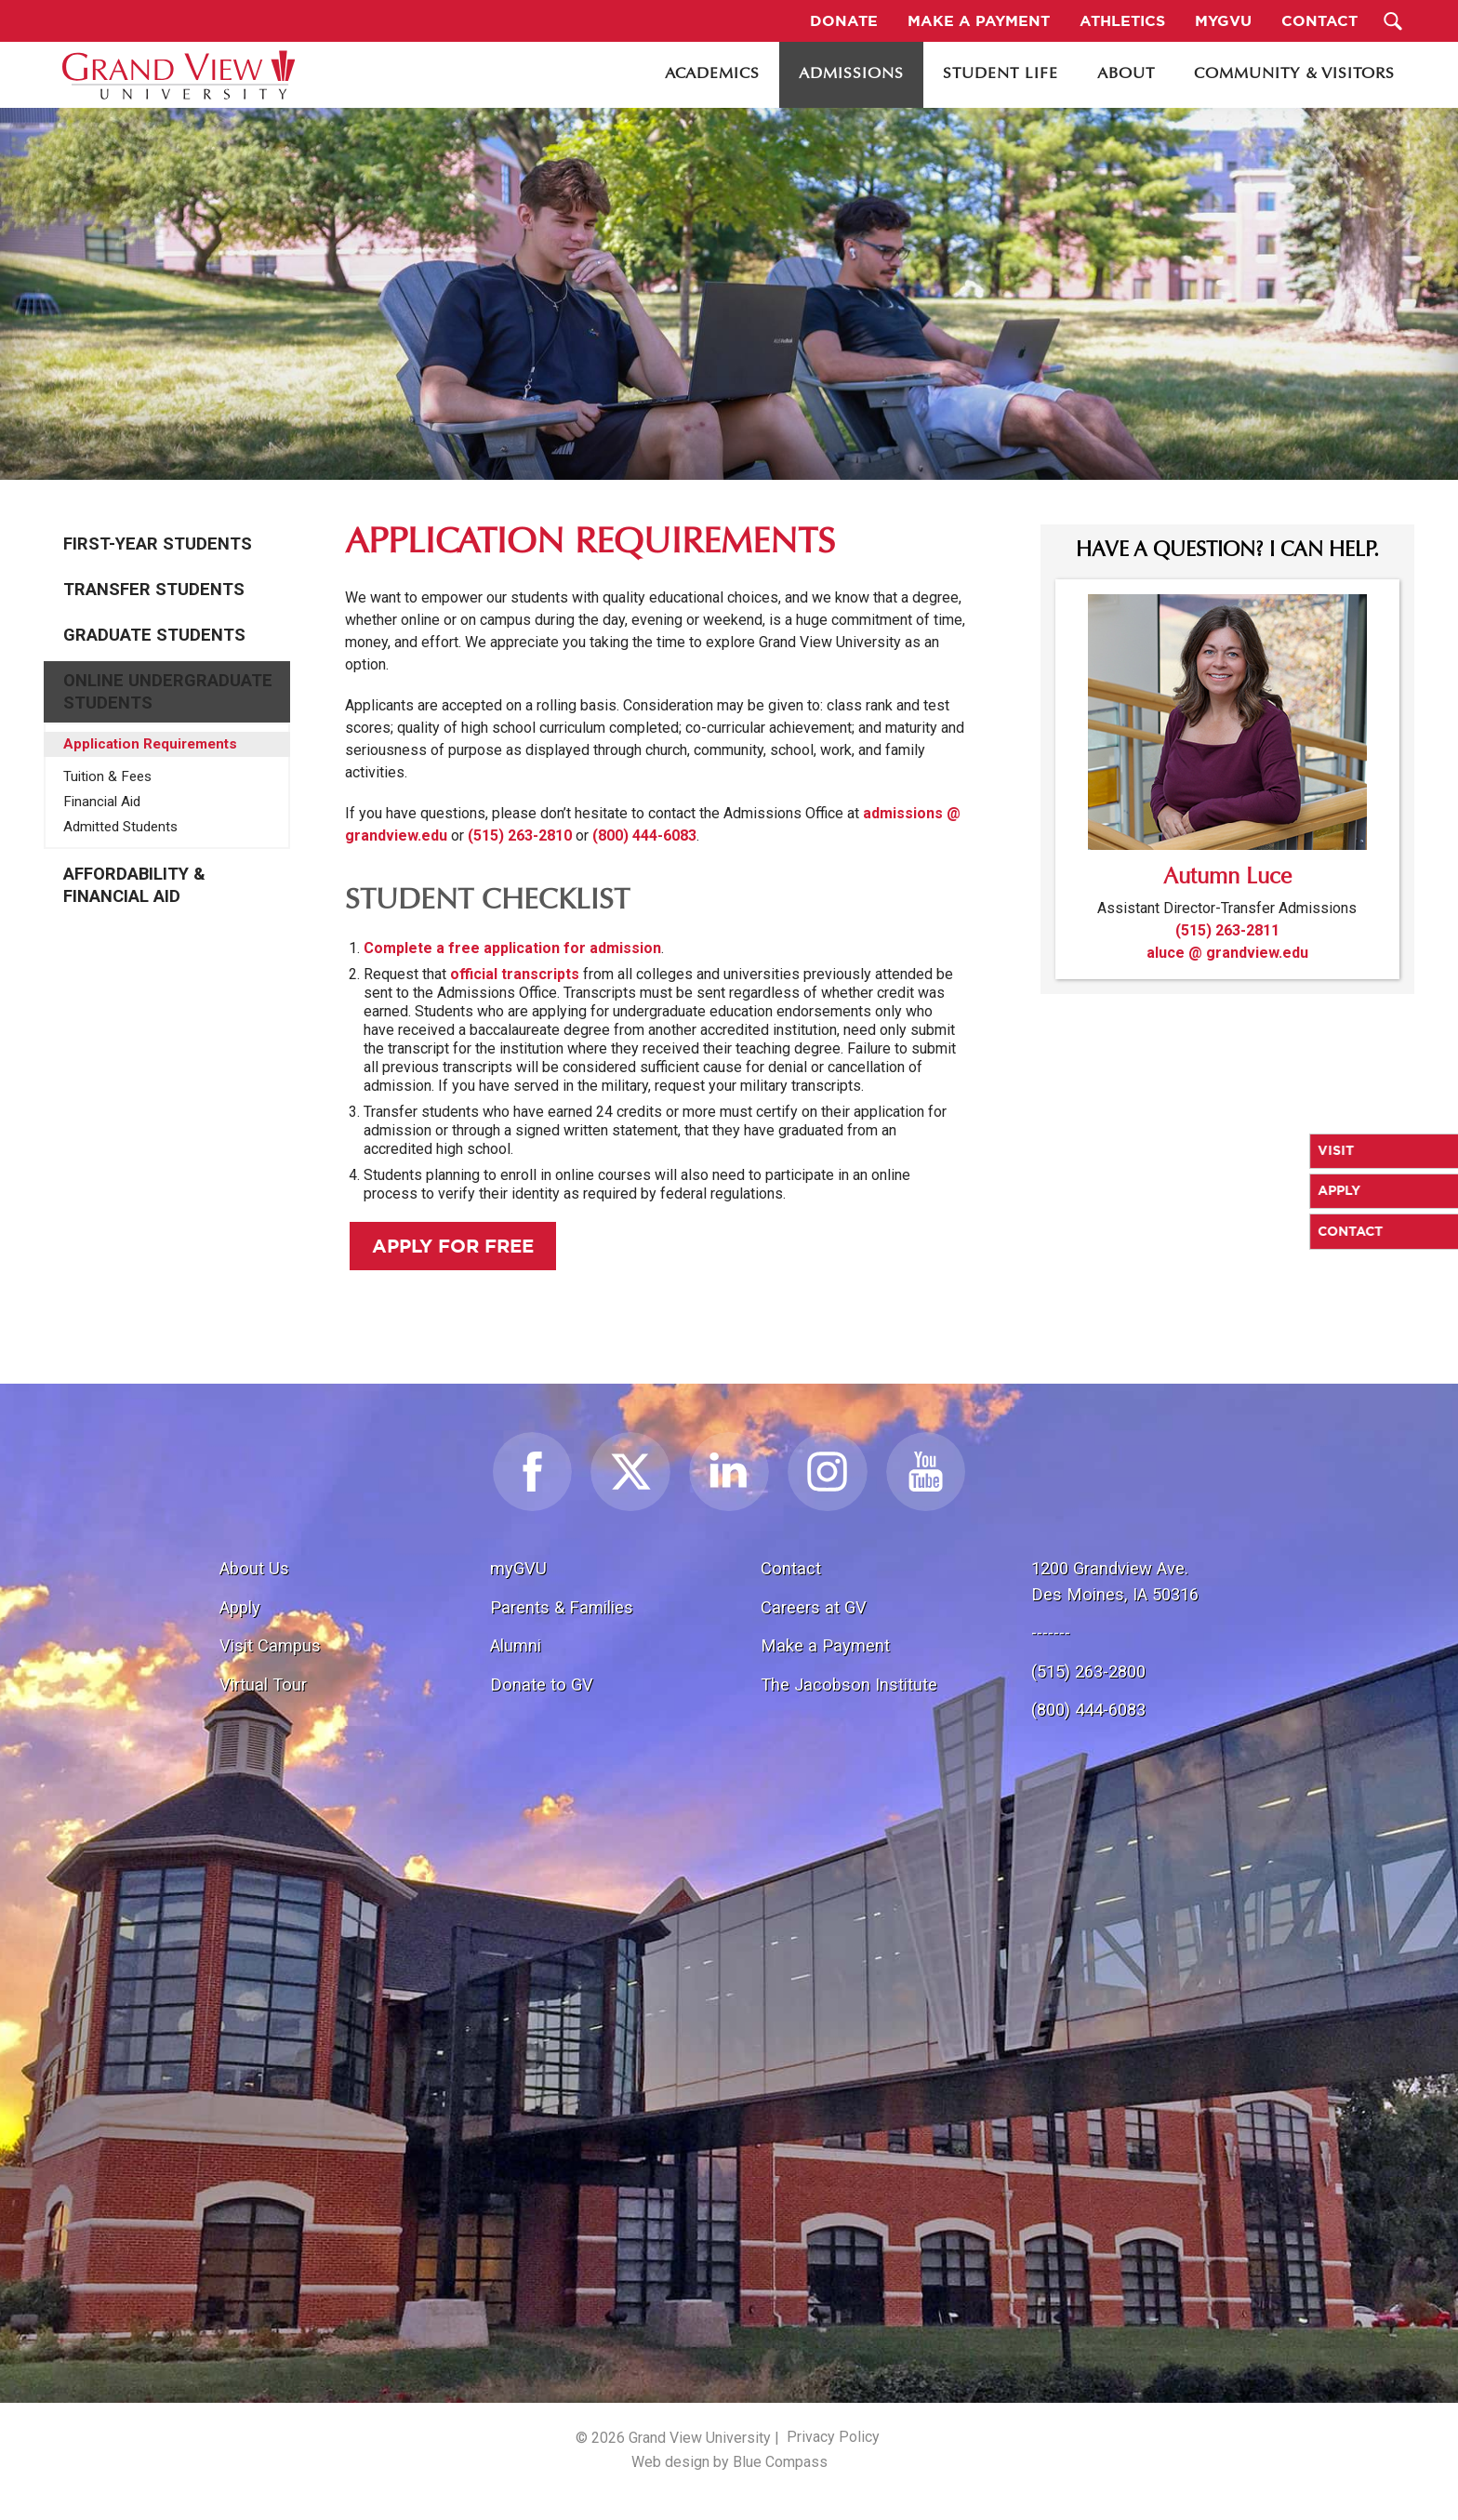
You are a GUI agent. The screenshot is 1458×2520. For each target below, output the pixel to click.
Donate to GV (541, 1684)
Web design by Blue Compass (729, 2462)
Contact (791, 1568)
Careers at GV (814, 1607)
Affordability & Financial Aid (134, 885)
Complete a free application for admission (512, 948)
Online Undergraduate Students (167, 691)
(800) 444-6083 (644, 835)
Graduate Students (154, 635)
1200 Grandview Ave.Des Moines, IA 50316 (1115, 1581)
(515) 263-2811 (1227, 930)
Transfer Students (154, 589)
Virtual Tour (263, 1684)
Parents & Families (561, 1607)
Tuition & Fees (107, 776)
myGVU (518, 1568)
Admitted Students (120, 826)
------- (1050, 1632)
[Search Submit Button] (1393, 21)
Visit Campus (270, 1645)
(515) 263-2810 (520, 835)
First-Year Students (157, 544)
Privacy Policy (833, 2437)
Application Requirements (150, 744)
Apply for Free (453, 1245)
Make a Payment (825, 1645)
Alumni (515, 1645)
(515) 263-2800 (1088, 1671)
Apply (239, 1607)
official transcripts (514, 974)
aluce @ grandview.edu (1227, 953)
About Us (254, 1568)
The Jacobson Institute (849, 1684)
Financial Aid (101, 801)
